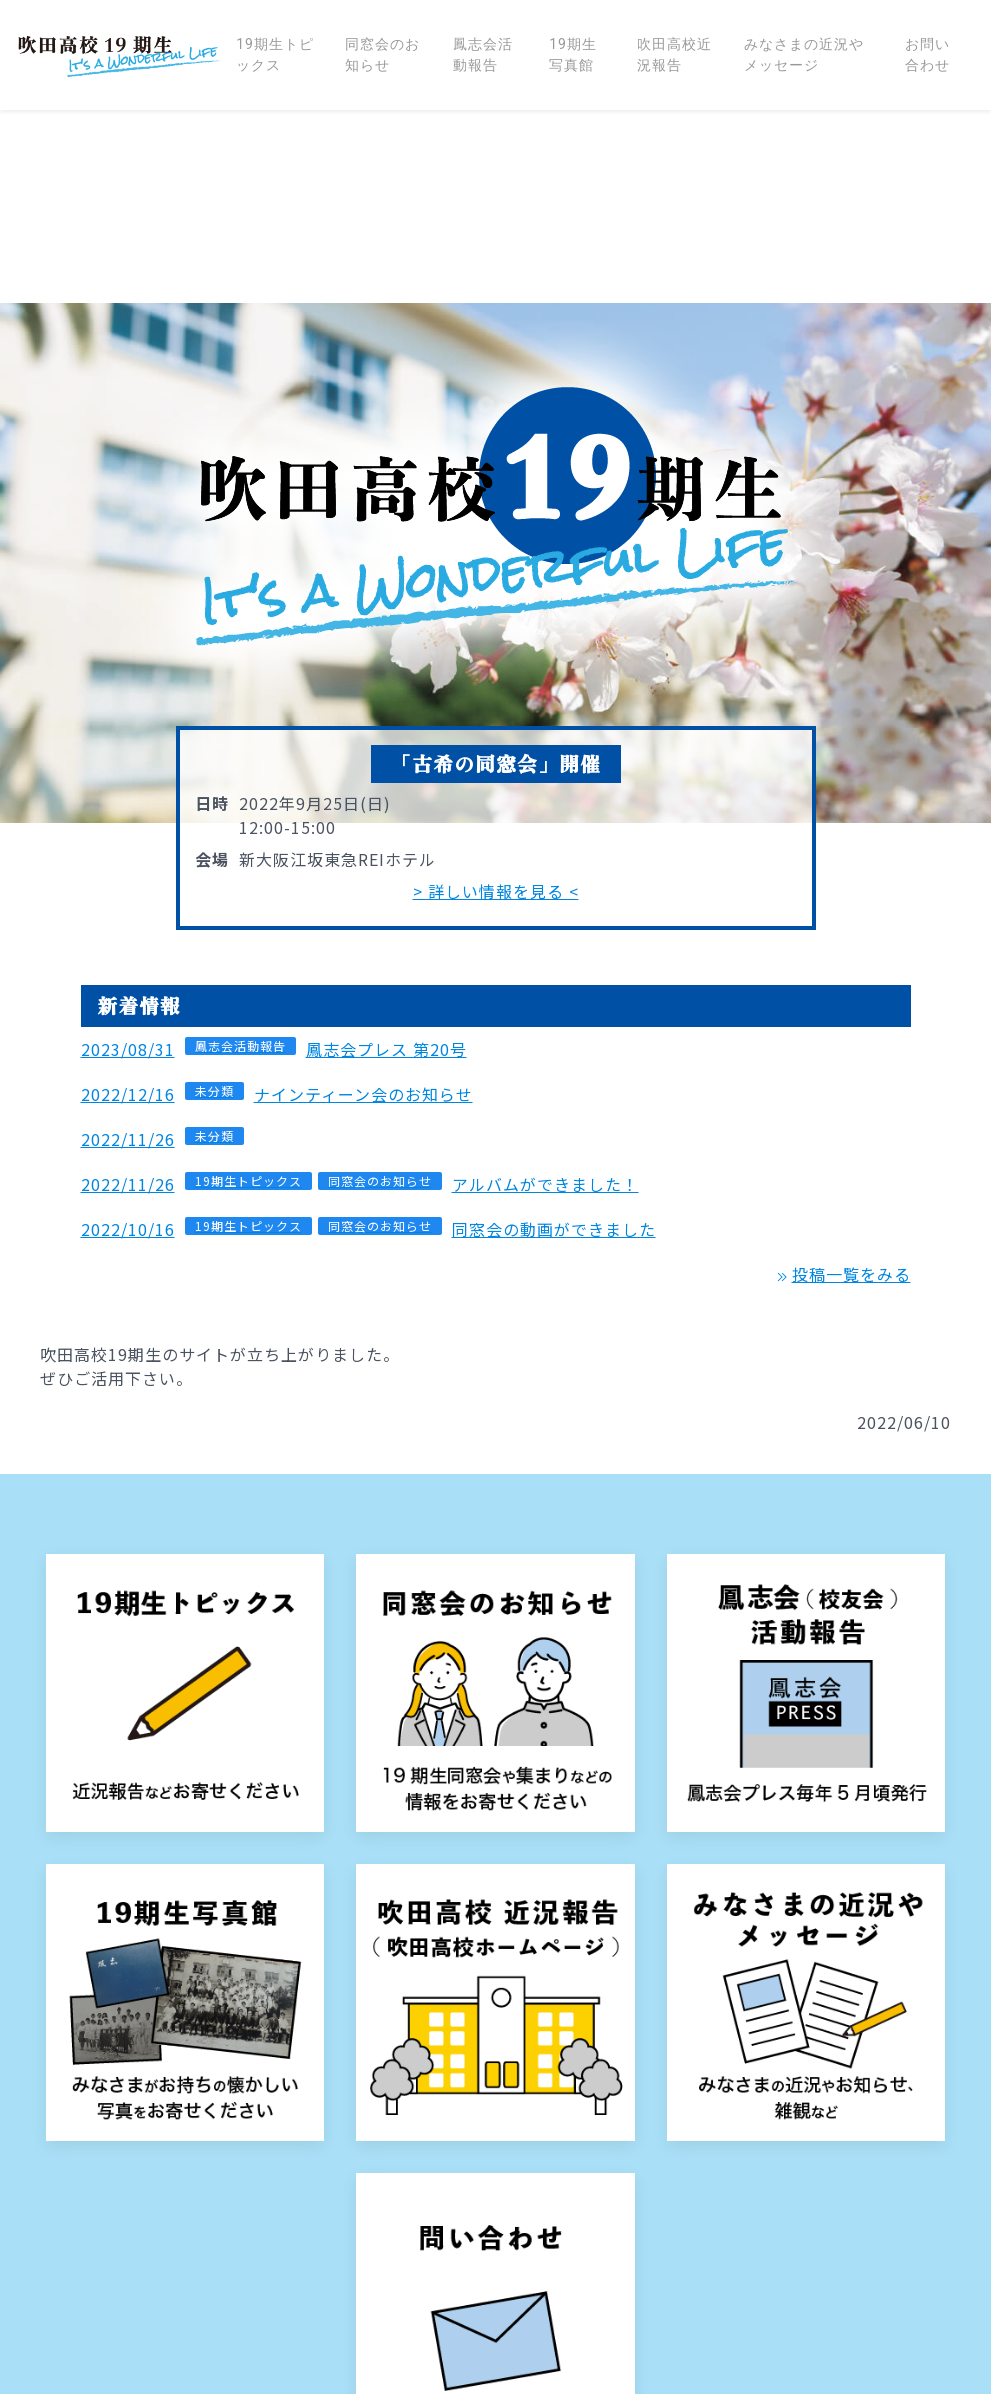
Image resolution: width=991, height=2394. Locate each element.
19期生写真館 (573, 54)
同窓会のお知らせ (382, 54)
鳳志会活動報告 (483, 54)
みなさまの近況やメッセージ (804, 54)
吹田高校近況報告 (674, 54)
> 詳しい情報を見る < (496, 698)
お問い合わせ (927, 54)
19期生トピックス (275, 54)
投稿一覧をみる (841, 1081)
